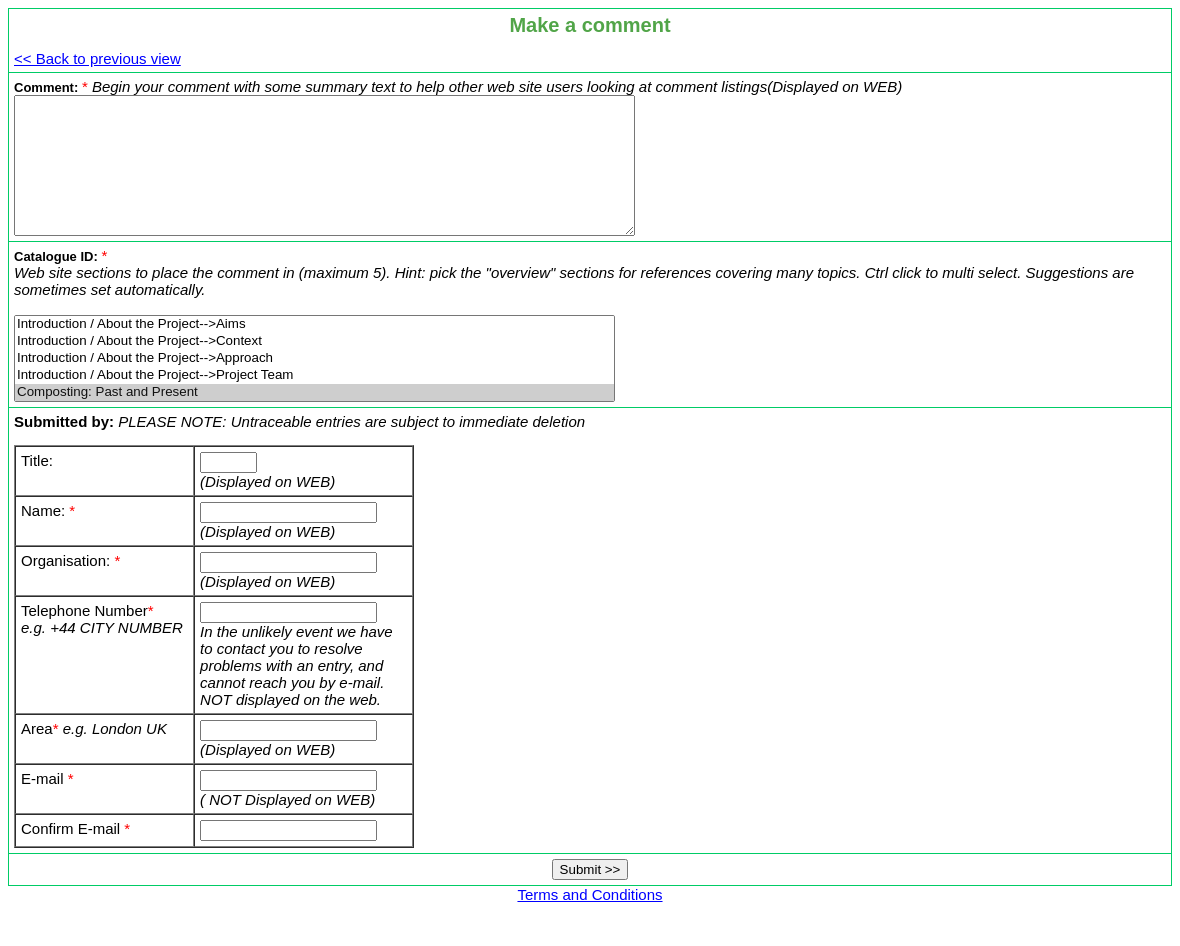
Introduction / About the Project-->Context (314, 368)
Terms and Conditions (589, 921)
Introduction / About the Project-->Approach (314, 385)
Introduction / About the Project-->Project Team (314, 402)
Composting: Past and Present (314, 419)
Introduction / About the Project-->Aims (314, 351)
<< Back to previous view (97, 58)
